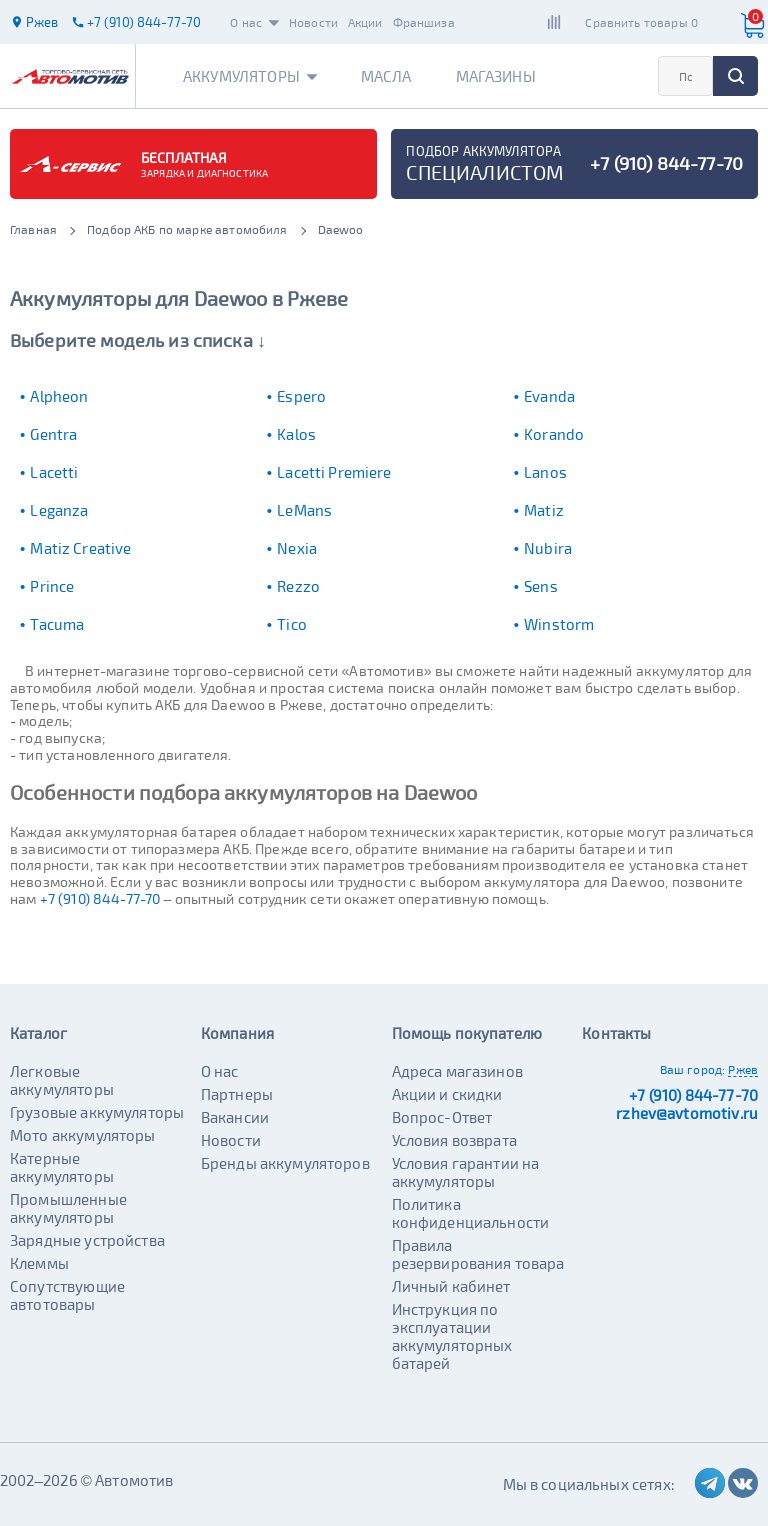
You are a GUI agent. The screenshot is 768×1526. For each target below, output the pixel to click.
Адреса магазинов (457, 1071)
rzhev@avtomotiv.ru (687, 1113)
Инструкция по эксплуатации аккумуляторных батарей (452, 1336)
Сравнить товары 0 (641, 22)
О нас (254, 22)
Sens (541, 586)
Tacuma (57, 624)
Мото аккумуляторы (83, 1135)
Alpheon (59, 396)
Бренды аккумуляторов (285, 1163)
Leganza (59, 510)
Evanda (549, 396)
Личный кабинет (451, 1286)
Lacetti (54, 472)
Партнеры (237, 1094)
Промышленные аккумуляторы (68, 1208)
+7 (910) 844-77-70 (100, 898)
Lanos (545, 472)
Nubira (548, 548)
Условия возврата (454, 1140)
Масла (386, 76)
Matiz (544, 510)
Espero (301, 396)
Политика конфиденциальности (471, 1213)
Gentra (53, 434)
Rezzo (298, 586)
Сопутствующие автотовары (67, 1295)
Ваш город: (693, 1069)
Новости (313, 22)
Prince (52, 586)
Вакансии (235, 1117)
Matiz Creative (80, 548)
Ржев (743, 1069)
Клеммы (39, 1263)
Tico (292, 624)
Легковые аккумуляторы (62, 1080)
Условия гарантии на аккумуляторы (466, 1172)
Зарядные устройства (87, 1240)
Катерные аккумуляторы (62, 1167)
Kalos (296, 434)
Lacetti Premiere (334, 472)
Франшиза (424, 22)
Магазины (496, 76)
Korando (554, 434)
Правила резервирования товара (478, 1254)
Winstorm (559, 624)
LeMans (304, 510)
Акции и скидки (447, 1094)
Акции (365, 22)
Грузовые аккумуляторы (97, 1112)
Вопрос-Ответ (442, 1117)
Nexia (297, 548)
